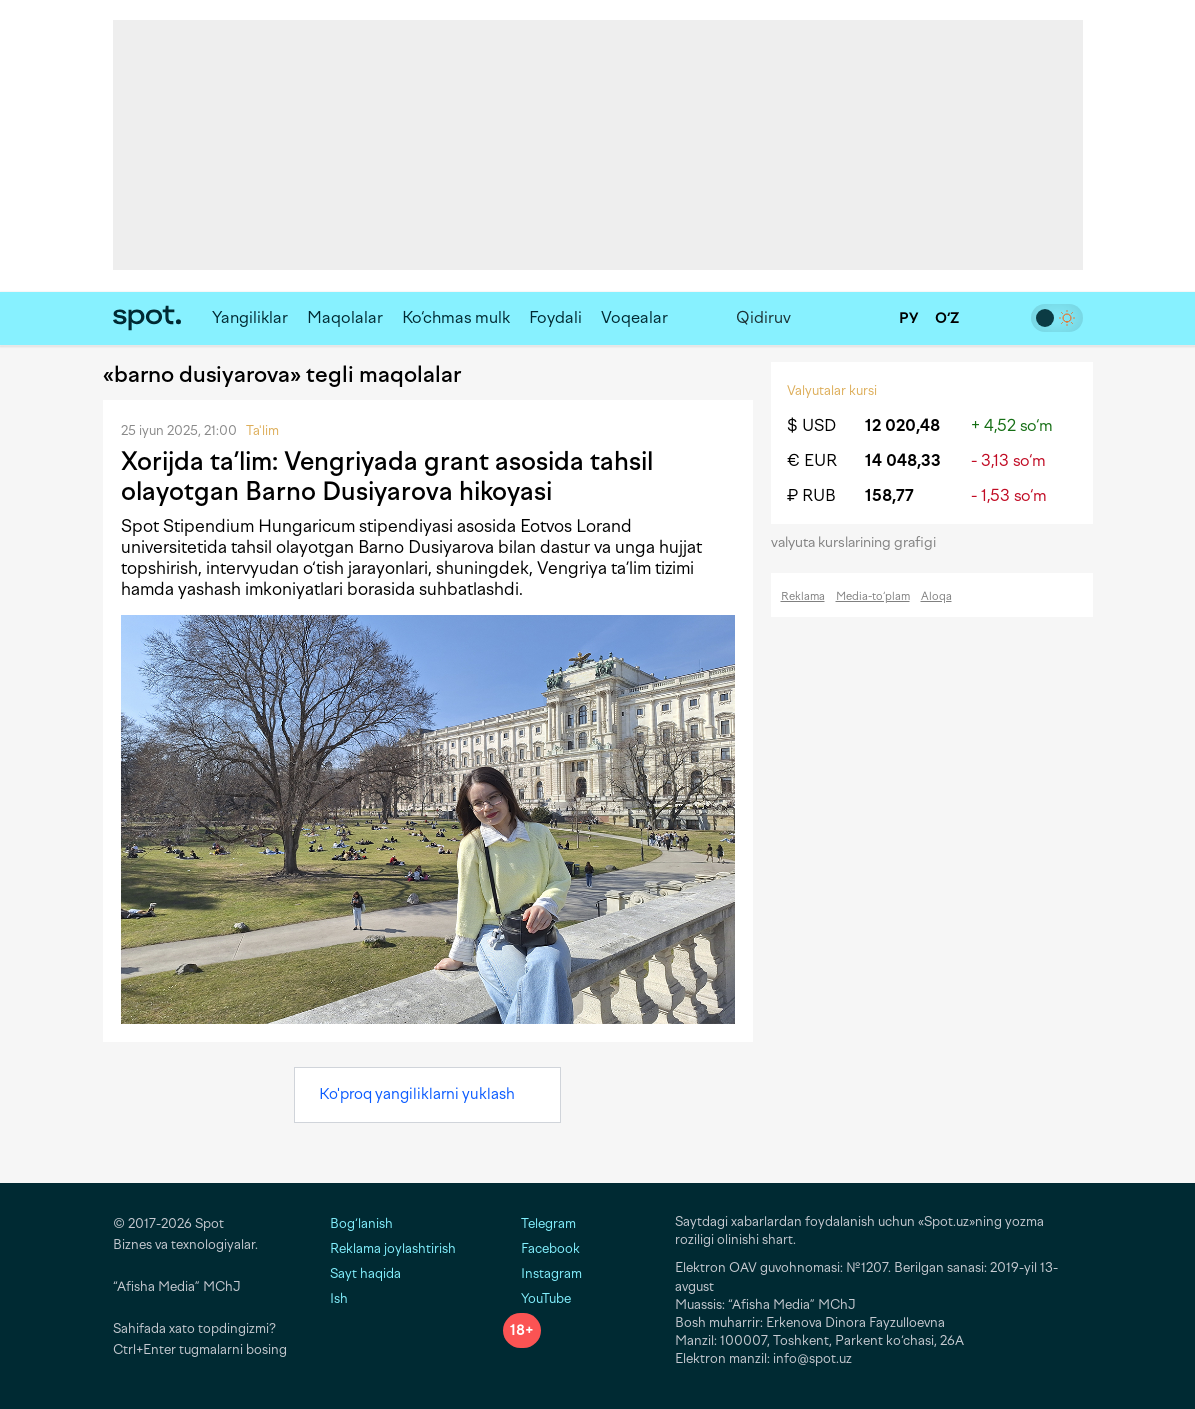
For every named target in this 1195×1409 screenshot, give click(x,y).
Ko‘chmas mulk (456, 317)
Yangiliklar (250, 317)
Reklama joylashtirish (393, 1248)
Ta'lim (262, 430)
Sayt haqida (365, 1273)
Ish (339, 1298)
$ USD (811, 425)
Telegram (539, 1223)
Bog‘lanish (361, 1223)
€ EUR (812, 460)
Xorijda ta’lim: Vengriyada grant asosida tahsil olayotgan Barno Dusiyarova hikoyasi (387, 476)
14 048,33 (903, 460)
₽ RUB (811, 495)
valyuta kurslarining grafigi (860, 542)
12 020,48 (902, 425)
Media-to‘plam (873, 596)
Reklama (803, 596)
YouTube (537, 1298)
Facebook (541, 1248)
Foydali (555, 317)
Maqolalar (345, 317)
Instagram (542, 1273)
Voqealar (634, 317)
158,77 (889, 495)
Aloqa (936, 596)
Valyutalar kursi (832, 390)
